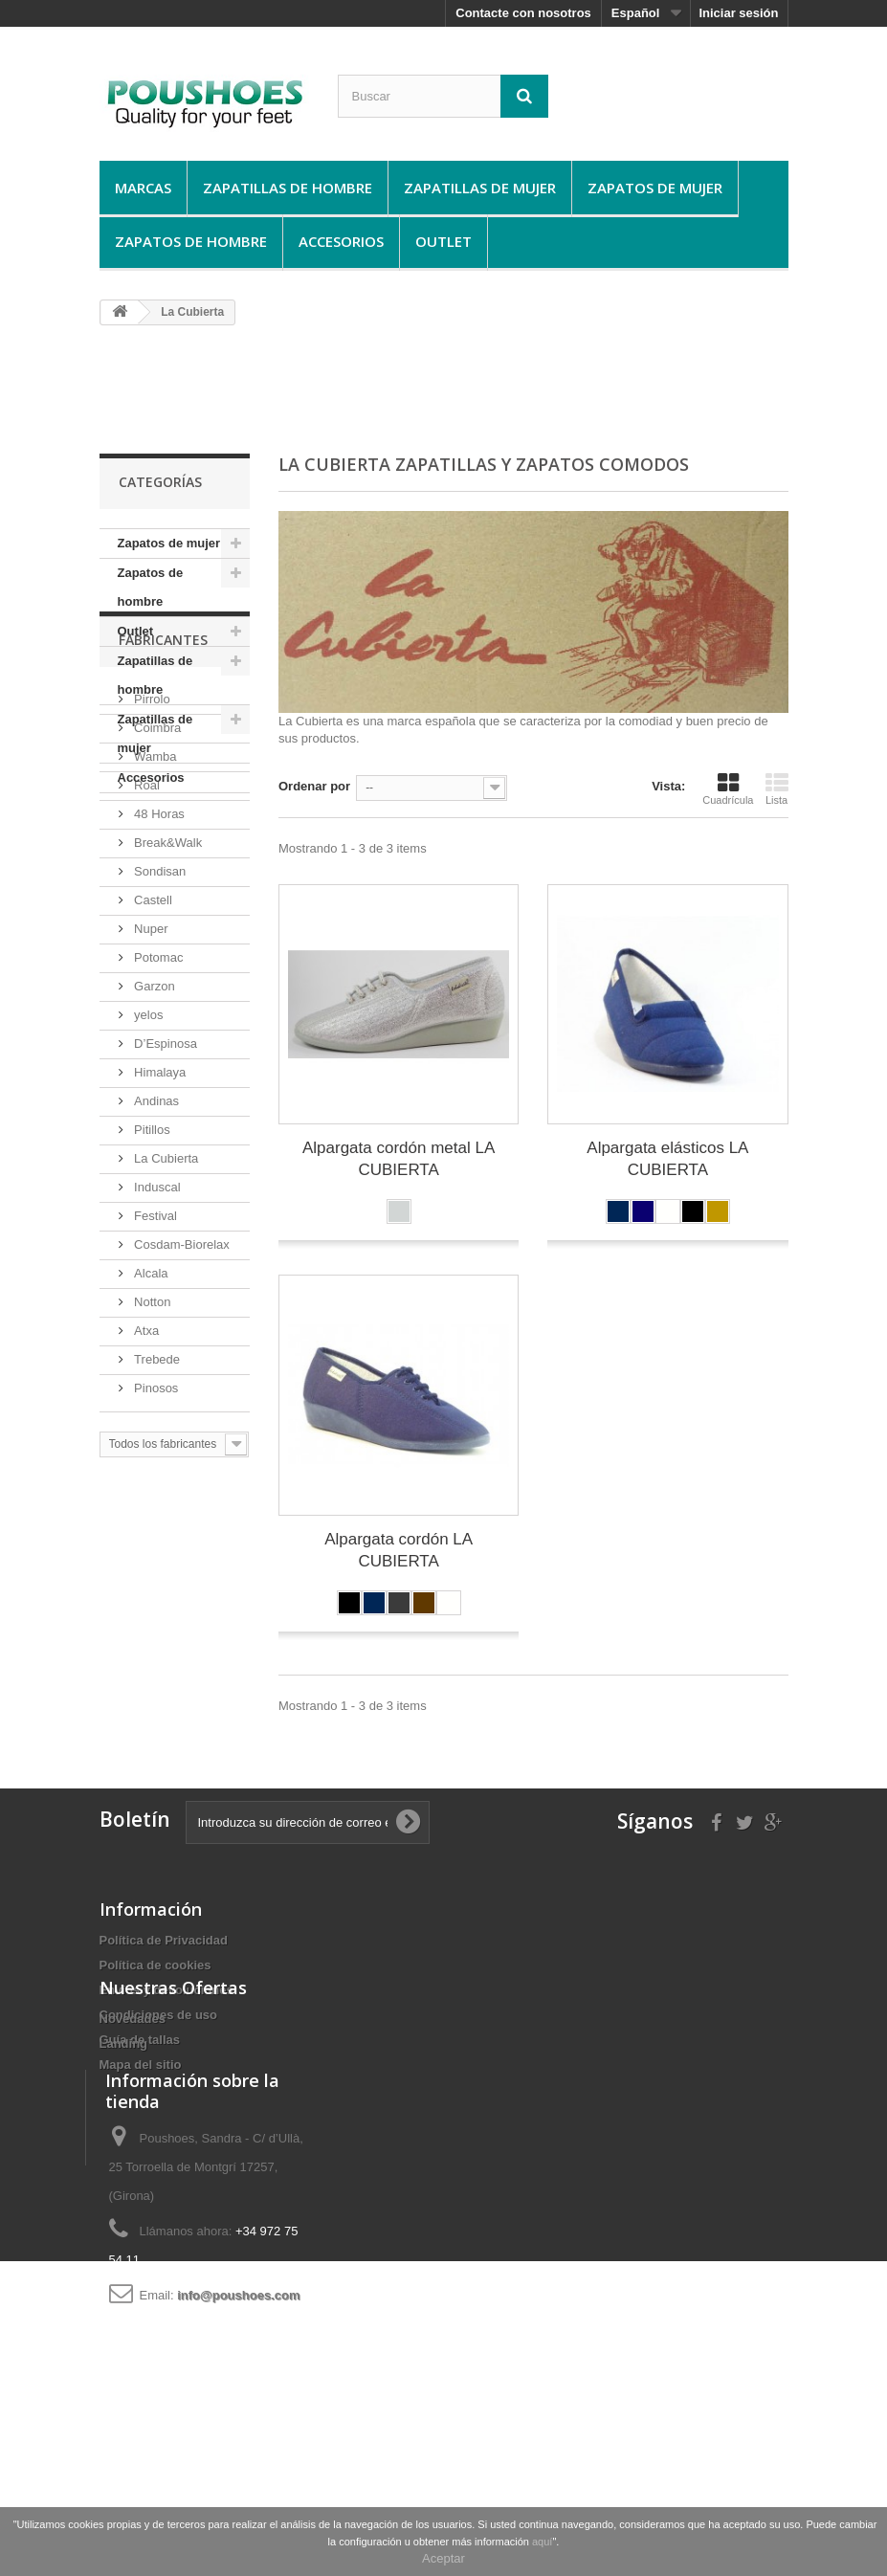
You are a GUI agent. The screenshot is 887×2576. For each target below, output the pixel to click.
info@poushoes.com (238, 2450)
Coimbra (156, 930)
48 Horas (158, 1017)
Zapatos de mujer (655, 187)
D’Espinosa (164, 1246)
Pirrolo (150, 902)
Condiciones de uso (159, 2015)
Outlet (443, 241)
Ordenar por (314, 786)
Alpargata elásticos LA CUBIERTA (667, 1159)
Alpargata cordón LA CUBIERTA (398, 1550)
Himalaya (159, 1275)
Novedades (133, 2131)
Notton (151, 1505)
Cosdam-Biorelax (180, 1447)
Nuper (149, 1131)
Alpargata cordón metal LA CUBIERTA (398, 1159)
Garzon (153, 1189)
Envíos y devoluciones (166, 1990)
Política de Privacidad (164, 1940)
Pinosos (155, 1591)
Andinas (155, 1304)
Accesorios (341, 241)
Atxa (145, 1533)
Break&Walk (167, 1045)
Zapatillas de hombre (287, 187)
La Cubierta (165, 1361)
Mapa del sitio (141, 2064)
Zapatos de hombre (191, 241)
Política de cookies (155, 1965)
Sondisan (159, 1074)
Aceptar (443, 2558)
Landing (124, 2156)
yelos (147, 1217)
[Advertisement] (448, 388)
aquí (542, 2541)
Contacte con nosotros (523, 13)
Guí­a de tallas (140, 2039)
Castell (151, 1103)
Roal (145, 988)
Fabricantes (163, 850)
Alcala (149, 1476)
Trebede (156, 1562)
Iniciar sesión (738, 13)
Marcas (143, 187)
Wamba (154, 959)
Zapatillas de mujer (480, 187)
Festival (154, 1418)
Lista (776, 788)
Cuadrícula (727, 788)
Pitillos (150, 1332)
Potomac (157, 1160)
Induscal (156, 1390)
